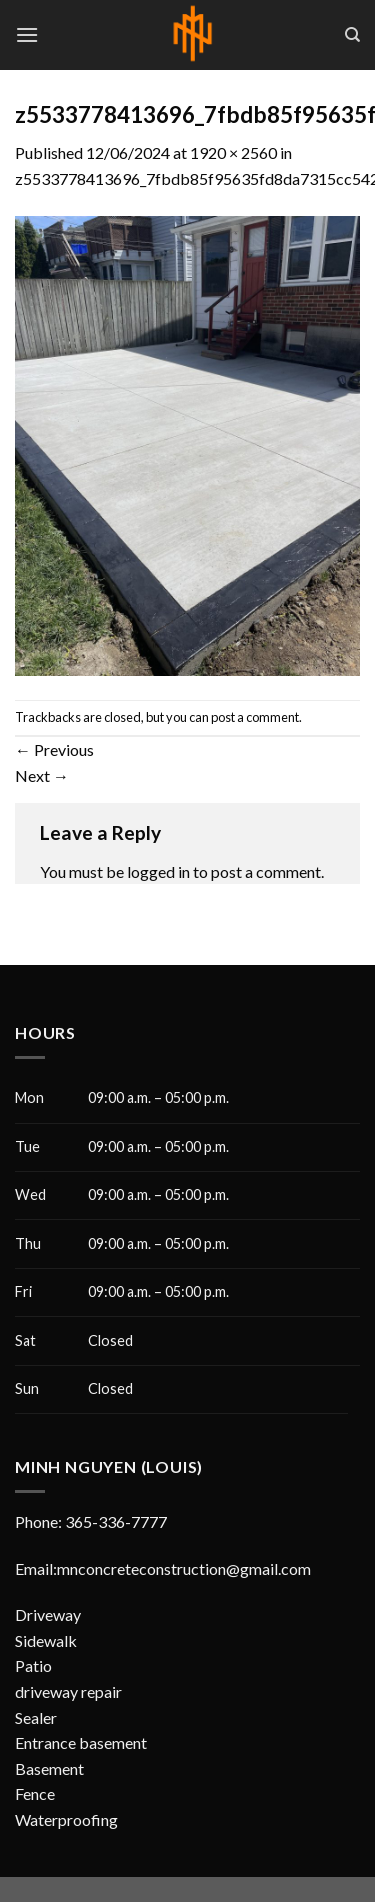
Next (42, 775)
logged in (158, 871)
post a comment (255, 717)
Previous (54, 749)
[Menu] (27, 34)
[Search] (352, 35)
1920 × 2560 (233, 152)
